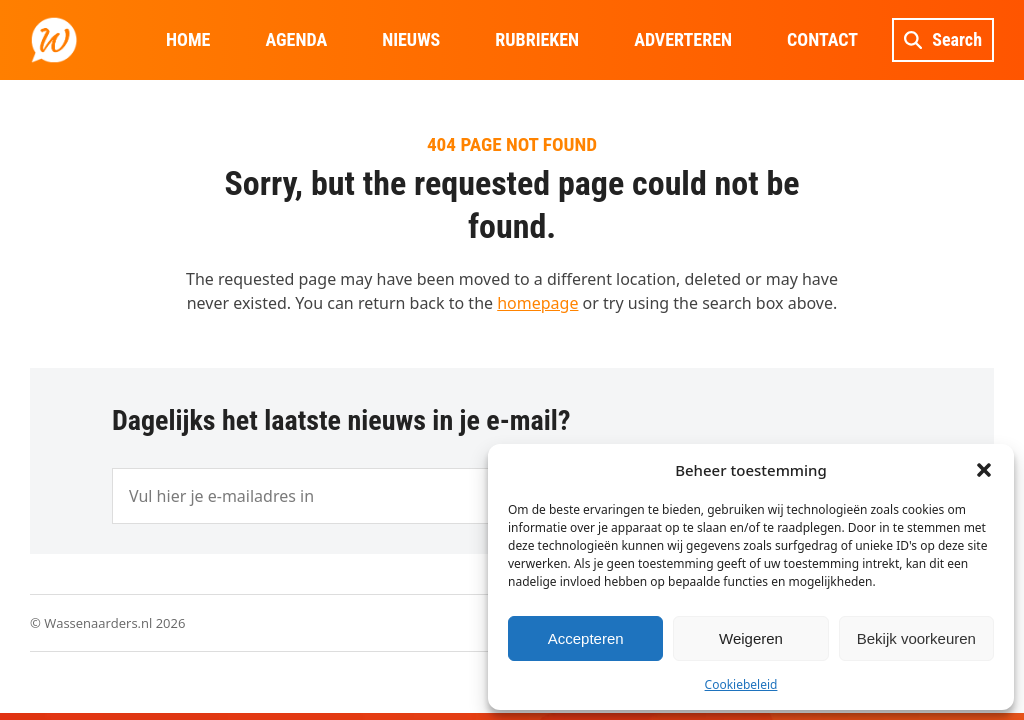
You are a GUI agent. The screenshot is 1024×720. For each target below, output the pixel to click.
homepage (537, 303)
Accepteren (586, 638)
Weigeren (751, 638)
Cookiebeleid (741, 684)
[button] (984, 470)
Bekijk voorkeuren (916, 638)
